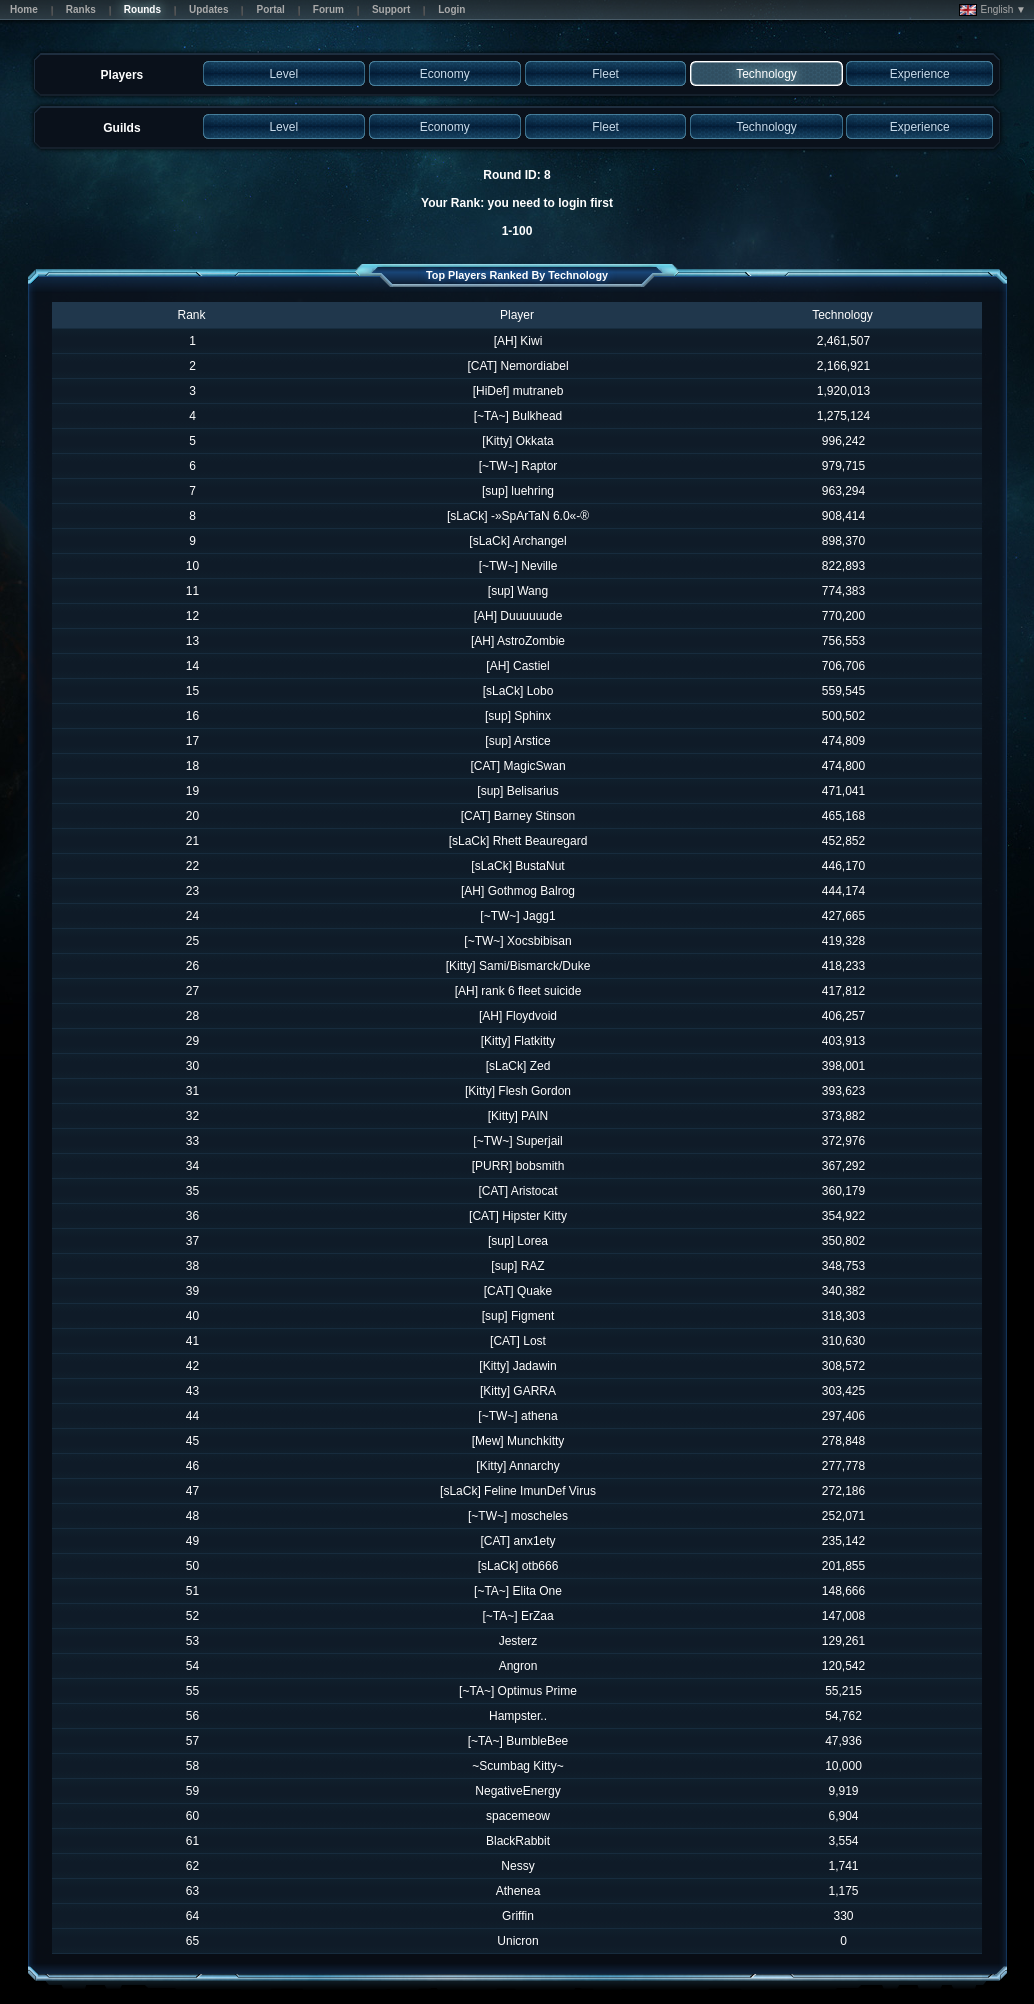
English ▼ (992, 10)
